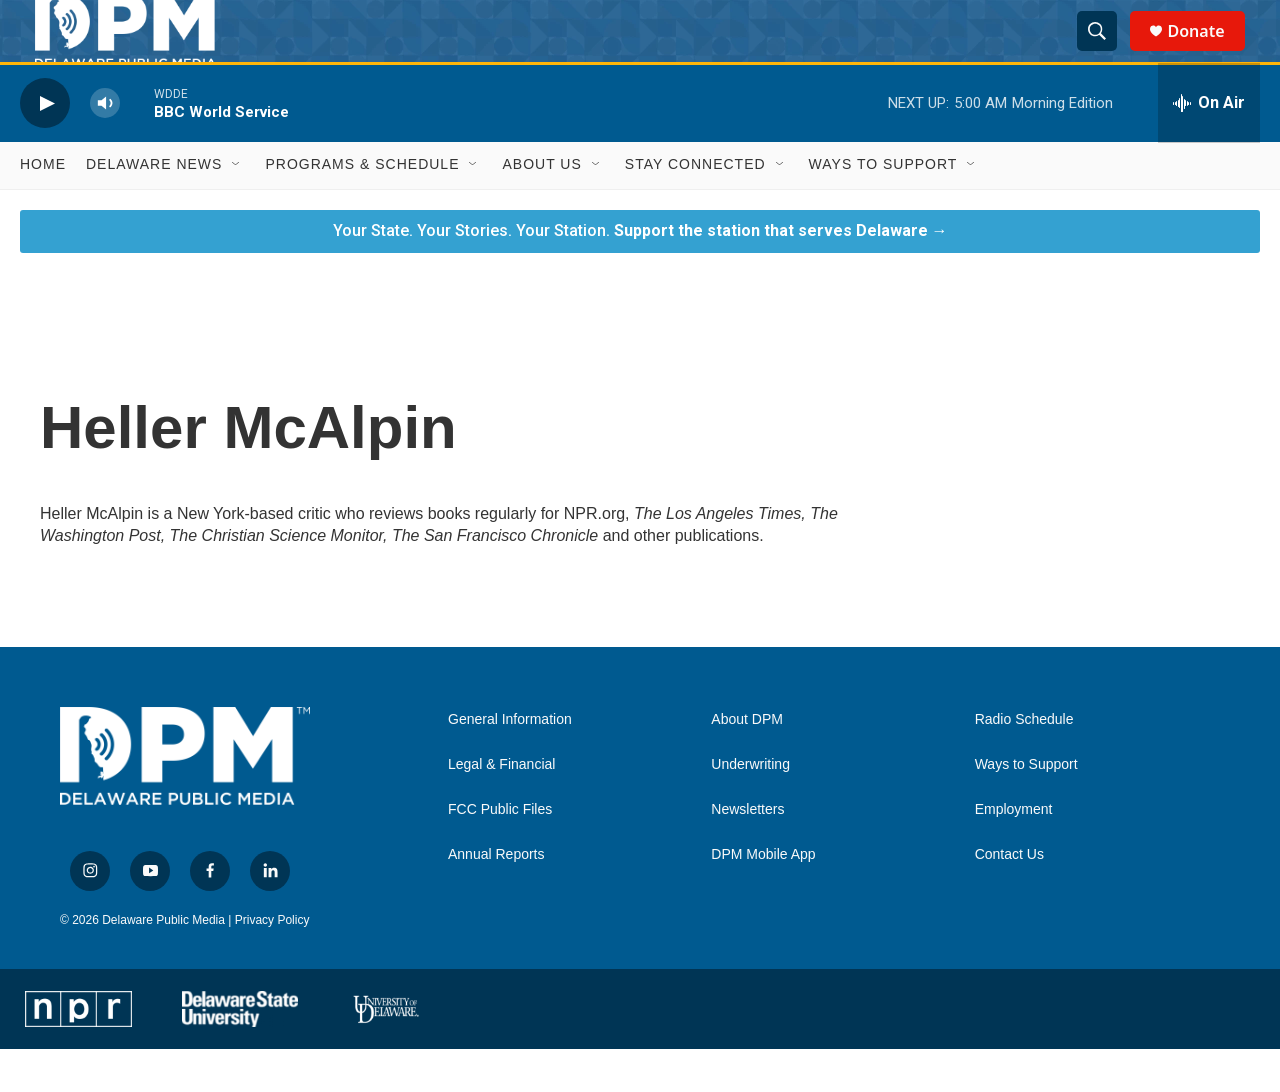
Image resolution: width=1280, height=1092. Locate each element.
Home (43, 208)
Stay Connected (695, 208)
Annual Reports (496, 898)
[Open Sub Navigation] (237, 208)
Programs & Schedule (362, 208)
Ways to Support (883, 208)
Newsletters (747, 853)
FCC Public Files (500, 853)
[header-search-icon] (1106, 53)
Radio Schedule (1024, 763)
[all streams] (1209, 147)
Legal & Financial (501, 808)
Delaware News (154, 208)
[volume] (105, 146)
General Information (510, 763)
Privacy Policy (272, 963)
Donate (1208, 52)
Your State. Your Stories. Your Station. (640, 273)
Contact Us (1009, 898)
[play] (45, 146)
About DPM (747, 763)
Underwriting (750, 808)
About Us (541, 208)
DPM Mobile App (763, 898)
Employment (1014, 853)
